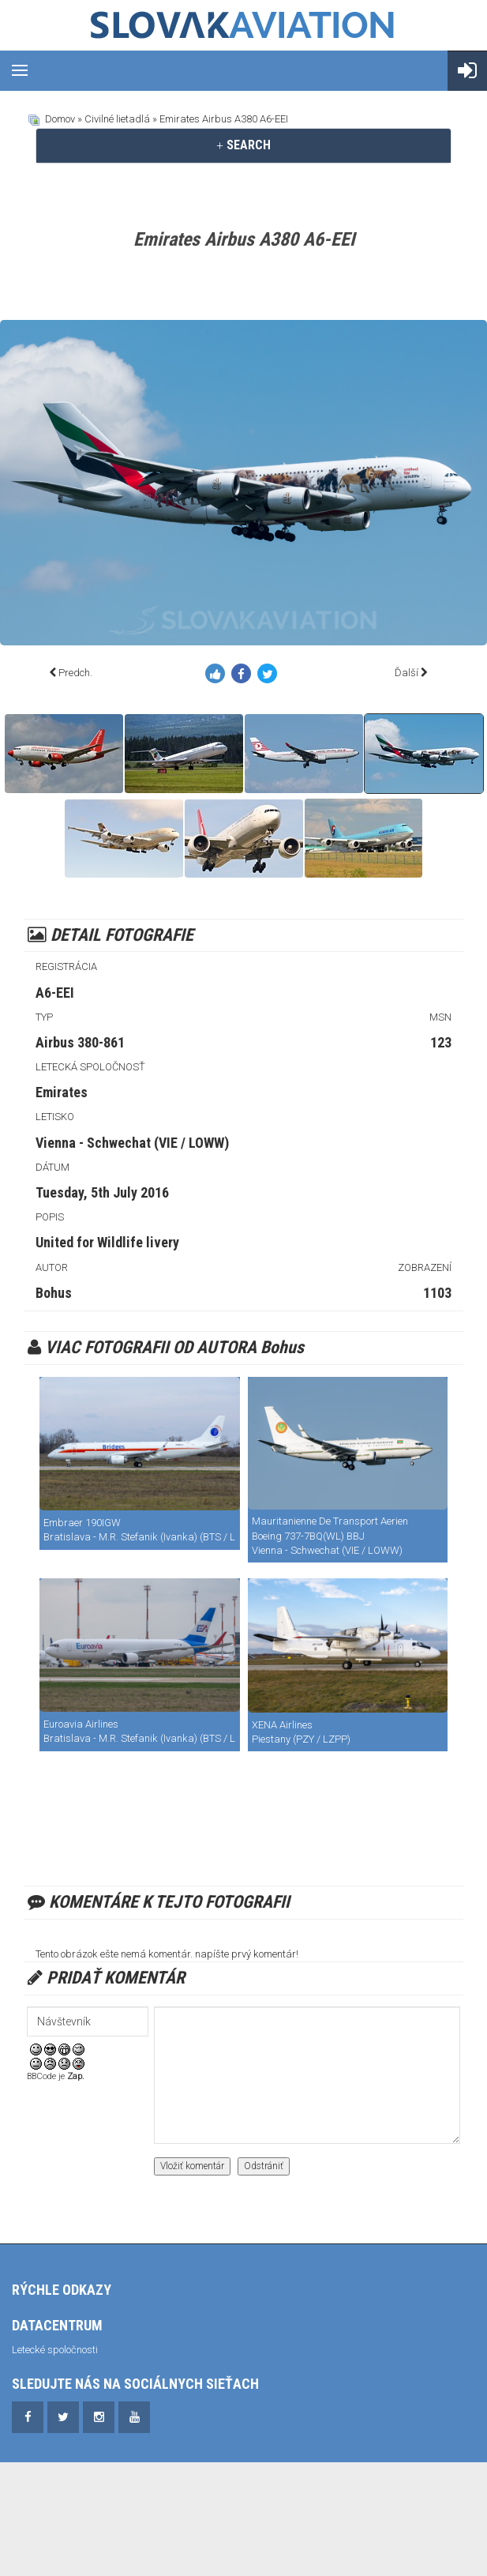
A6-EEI (55, 992)
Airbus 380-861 (80, 1042)
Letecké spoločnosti (55, 2350)
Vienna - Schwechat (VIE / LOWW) (132, 1142)
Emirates (62, 1092)
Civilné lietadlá (117, 119)
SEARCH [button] (243, 144)
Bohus (54, 1292)
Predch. (75, 673)
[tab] (243, 145)
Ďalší (406, 673)
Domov (60, 119)
